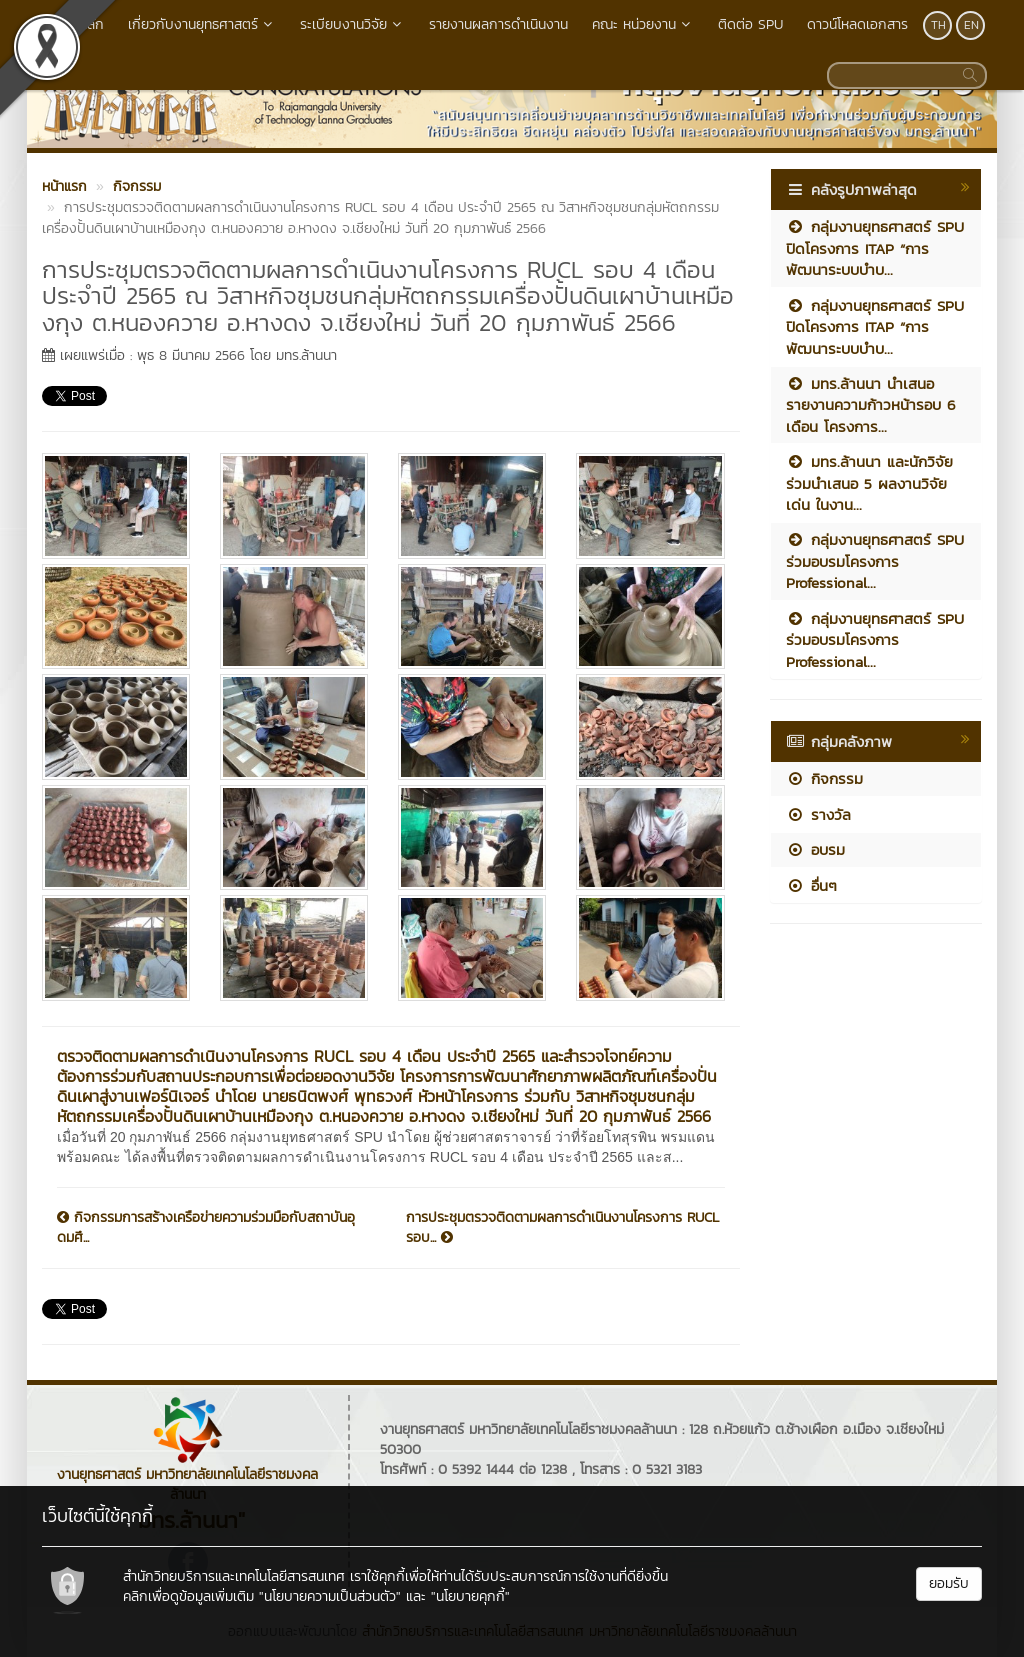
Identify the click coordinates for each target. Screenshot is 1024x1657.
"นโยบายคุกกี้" (470, 1596)
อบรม (815, 849)
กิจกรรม (824, 778)
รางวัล (818, 814)
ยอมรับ (949, 1583)
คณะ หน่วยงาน (643, 24)
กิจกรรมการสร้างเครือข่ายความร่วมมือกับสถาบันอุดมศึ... (206, 1228)
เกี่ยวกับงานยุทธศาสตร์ (202, 24)
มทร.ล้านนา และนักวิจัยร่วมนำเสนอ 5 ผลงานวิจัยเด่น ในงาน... (869, 483)
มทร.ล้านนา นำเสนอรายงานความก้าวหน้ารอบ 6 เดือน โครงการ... (871, 405)
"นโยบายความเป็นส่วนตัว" (330, 1596)
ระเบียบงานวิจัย (352, 24)
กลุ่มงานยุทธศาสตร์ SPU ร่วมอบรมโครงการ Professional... (875, 561)
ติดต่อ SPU (750, 24)
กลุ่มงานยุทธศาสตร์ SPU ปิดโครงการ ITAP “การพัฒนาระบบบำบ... (875, 248)
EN (971, 25)
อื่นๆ (811, 885)
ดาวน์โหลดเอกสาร (857, 24)
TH (938, 25)
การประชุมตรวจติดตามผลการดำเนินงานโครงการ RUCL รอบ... (562, 1228)
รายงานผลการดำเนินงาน (498, 24)
